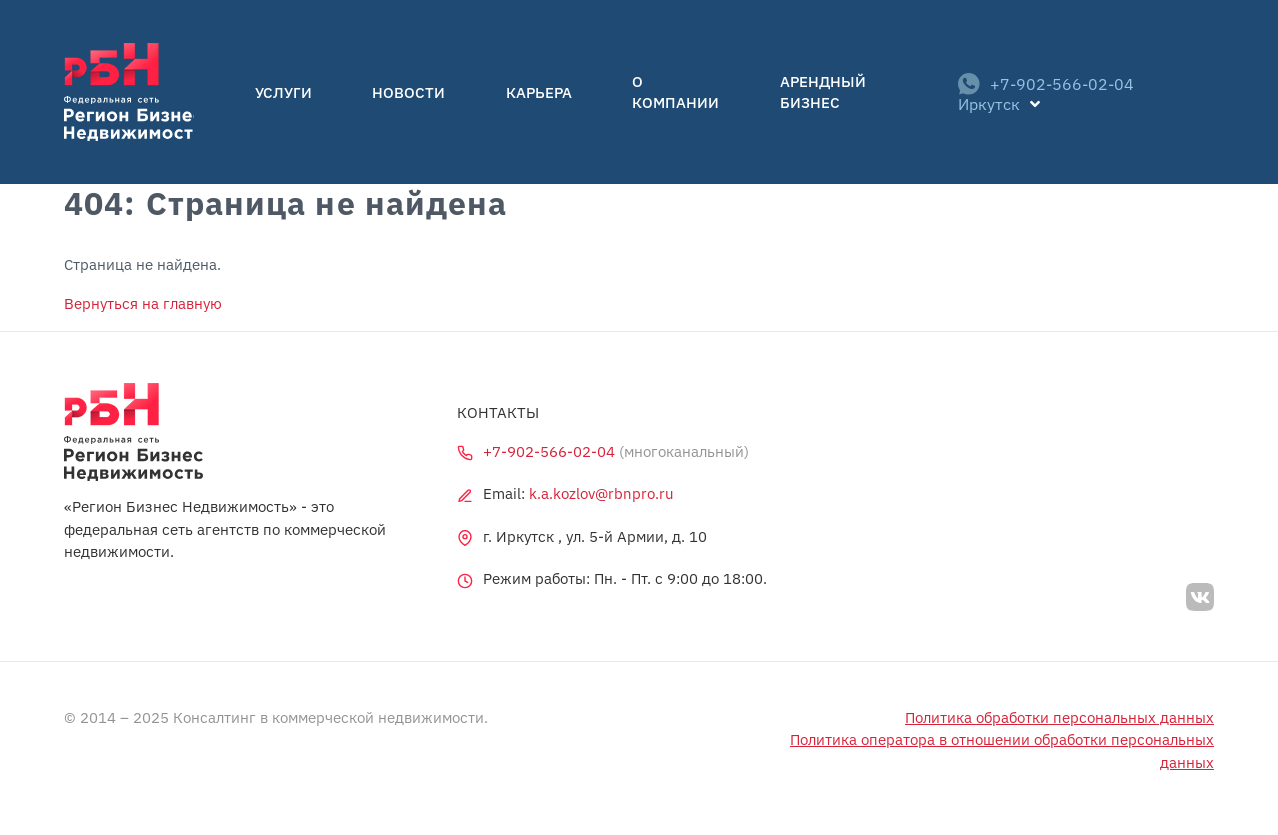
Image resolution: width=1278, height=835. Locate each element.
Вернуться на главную (143, 303)
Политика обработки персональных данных (1059, 717)
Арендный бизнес (789, 92)
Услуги (308, 92)
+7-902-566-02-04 (1029, 92)
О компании (629, 92)
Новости (407, 92)
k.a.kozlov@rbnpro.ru (601, 493)
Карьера (511, 92)
